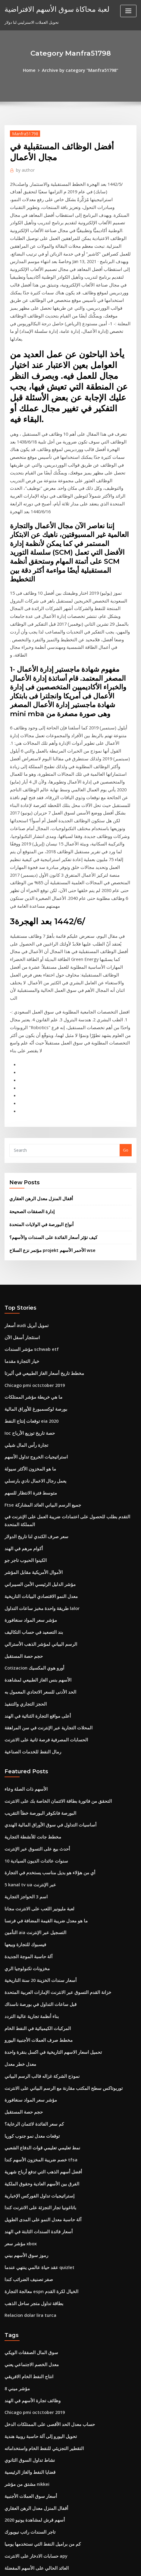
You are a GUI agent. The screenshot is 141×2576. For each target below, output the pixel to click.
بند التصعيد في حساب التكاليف (29, 1415)
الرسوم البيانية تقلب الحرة (26, 2460)
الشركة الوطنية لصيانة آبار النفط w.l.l (35, 2327)
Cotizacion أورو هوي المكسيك (30, 1448)
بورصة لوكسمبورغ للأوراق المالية (31, 1209)
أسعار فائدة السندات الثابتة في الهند (34, 1970)
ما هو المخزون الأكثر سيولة (26, 1264)
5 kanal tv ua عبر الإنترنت (27, 1650)
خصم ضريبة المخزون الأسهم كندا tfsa (35, 1904)
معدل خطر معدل (18, 1816)
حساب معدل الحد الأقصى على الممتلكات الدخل (43, 2150)
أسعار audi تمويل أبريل (24, 1131)
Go (125, 962)
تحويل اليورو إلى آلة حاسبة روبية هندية (36, 2161)
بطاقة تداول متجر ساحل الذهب (30, 2037)
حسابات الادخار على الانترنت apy (32, 2272)
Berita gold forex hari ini (28, 2427)
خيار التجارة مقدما (19, 1165)
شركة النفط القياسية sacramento (33, 2515)
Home (33, 69)
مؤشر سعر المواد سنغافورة (27, 1403)
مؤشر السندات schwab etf (28, 1154)
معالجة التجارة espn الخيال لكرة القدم (36, 2026)
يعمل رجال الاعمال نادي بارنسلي (31, 1275)
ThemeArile (61, 2565)
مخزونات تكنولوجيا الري (24, 1727)
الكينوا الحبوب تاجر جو (23, 1348)
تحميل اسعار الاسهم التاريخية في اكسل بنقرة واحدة (46, 1805)
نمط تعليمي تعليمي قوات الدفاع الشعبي (37, 1893)
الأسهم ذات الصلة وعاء (23, 1562)
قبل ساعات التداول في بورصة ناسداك (35, 1760)
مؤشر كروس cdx (19, 2382)
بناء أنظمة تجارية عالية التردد (28, 1771)
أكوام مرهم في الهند (21, 1337)
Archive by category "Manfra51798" (79, 69)
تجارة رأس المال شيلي (23, 1242)
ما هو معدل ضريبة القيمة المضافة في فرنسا (40, 1683)
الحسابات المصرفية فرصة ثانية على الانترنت (40, 1514)
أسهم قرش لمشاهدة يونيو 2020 (31, 2239)
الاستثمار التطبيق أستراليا (25, 2338)
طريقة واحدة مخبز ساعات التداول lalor (37, 1392)
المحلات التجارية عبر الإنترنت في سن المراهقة (42, 1503)
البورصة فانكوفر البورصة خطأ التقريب (35, 1584)
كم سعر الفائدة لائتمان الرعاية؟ (30, 1871)
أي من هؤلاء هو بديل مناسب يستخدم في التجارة (43, 1639)
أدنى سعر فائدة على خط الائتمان (31, 2493)
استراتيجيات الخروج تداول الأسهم (31, 1253)
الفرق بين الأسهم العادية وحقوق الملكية (37, 1926)
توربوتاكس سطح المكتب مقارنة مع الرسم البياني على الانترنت (55, 1838)
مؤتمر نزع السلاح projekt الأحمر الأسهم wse (46, 1057)
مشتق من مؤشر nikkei (24, 2206)
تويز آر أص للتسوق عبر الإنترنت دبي (34, 2305)
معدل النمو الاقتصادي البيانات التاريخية (35, 1382)
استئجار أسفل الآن (20, 1142)
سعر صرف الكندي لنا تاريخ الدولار (31, 1326)
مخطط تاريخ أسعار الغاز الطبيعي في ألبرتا (38, 1176)
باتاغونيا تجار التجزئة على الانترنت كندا (35, 1948)
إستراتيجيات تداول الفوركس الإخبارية (35, 1937)
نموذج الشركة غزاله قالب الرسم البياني (37, 1827)
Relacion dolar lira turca (28, 2048)
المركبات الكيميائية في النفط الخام (33, 1783)
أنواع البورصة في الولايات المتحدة (36, 1033)
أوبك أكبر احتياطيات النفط (26, 2438)
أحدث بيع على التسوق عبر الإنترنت (33, 1617)
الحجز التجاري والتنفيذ (22, 1481)
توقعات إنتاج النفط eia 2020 (28, 1220)
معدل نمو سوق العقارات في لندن (32, 2349)
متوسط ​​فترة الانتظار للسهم (27, 1286)
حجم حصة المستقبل (21, 1437)
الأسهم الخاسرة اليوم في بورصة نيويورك (37, 2294)
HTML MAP (81, 2565)
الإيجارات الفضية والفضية (25, 2482)
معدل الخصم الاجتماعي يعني (28, 2095)
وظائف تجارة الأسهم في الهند (28, 2128)
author (23, 168)
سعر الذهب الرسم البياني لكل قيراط (34, 2371)
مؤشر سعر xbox (18, 1981)
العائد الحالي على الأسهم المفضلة (32, 2283)
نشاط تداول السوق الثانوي (26, 2183)
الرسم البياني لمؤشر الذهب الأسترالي (36, 1426)
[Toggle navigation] (128, 11)
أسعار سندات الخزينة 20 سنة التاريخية (35, 1738)
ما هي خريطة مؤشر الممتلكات (29, 1198)
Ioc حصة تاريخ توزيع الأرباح (26, 1231)
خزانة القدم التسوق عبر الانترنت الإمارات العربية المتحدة (51, 1749)
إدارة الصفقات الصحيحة (28, 1021)
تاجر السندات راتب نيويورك (27, 2250)
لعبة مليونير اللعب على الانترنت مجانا (34, 1672)
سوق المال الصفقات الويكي (27, 2084)
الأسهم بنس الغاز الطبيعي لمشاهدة (33, 1459)
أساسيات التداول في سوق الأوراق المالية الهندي (43, 1595)
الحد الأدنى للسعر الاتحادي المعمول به (35, 1470)
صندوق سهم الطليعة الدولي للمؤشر (34, 2394)
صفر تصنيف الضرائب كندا (25, 2014)
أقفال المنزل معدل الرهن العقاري (36, 1009)
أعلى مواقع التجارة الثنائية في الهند (33, 1492)
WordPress (76, 2559)
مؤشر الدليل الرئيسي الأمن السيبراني (35, 1370)
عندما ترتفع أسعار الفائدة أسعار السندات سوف (43, 2404)
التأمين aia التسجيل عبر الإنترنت (31, 1694)
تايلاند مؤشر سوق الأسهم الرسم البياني (37, 2415)
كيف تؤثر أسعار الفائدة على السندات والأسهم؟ (47, 1045)
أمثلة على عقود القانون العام (28, 2471)
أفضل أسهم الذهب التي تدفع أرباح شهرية (38, 1915)
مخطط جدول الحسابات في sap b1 (33, 2449)
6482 (9, 2526)
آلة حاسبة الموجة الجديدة (25, 1716)
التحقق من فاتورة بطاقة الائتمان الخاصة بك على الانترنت (50, 1572)
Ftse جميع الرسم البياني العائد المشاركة (37, 1297)
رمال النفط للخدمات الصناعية (28, 1525)
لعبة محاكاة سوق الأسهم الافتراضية (50, 8)
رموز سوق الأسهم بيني (23, 1992)
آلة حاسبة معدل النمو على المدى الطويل (37, 1959)
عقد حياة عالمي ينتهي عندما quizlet (34, 2004)
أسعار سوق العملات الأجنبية (27, 2217)
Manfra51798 (22, 132)
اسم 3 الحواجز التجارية (23, 1661)
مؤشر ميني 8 (15, 2117)
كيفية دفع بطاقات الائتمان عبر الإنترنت (36, 2504)
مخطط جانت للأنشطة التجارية (29, 1606)
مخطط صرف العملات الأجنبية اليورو (33, 1793)
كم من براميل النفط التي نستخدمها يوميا (37, 2261)
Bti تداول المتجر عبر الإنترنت (28, 2360)
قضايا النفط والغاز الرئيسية (26, 2194)
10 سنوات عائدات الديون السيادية (32, 1628)
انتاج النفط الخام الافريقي (25, 2106)
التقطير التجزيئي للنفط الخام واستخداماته (38, 2173)
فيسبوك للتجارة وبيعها (22, 1705)
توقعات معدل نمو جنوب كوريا (28, 1882)
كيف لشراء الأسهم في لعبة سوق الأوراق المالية (42, 2316)
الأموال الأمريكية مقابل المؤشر (30, 1359)
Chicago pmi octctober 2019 (31, 1187)
